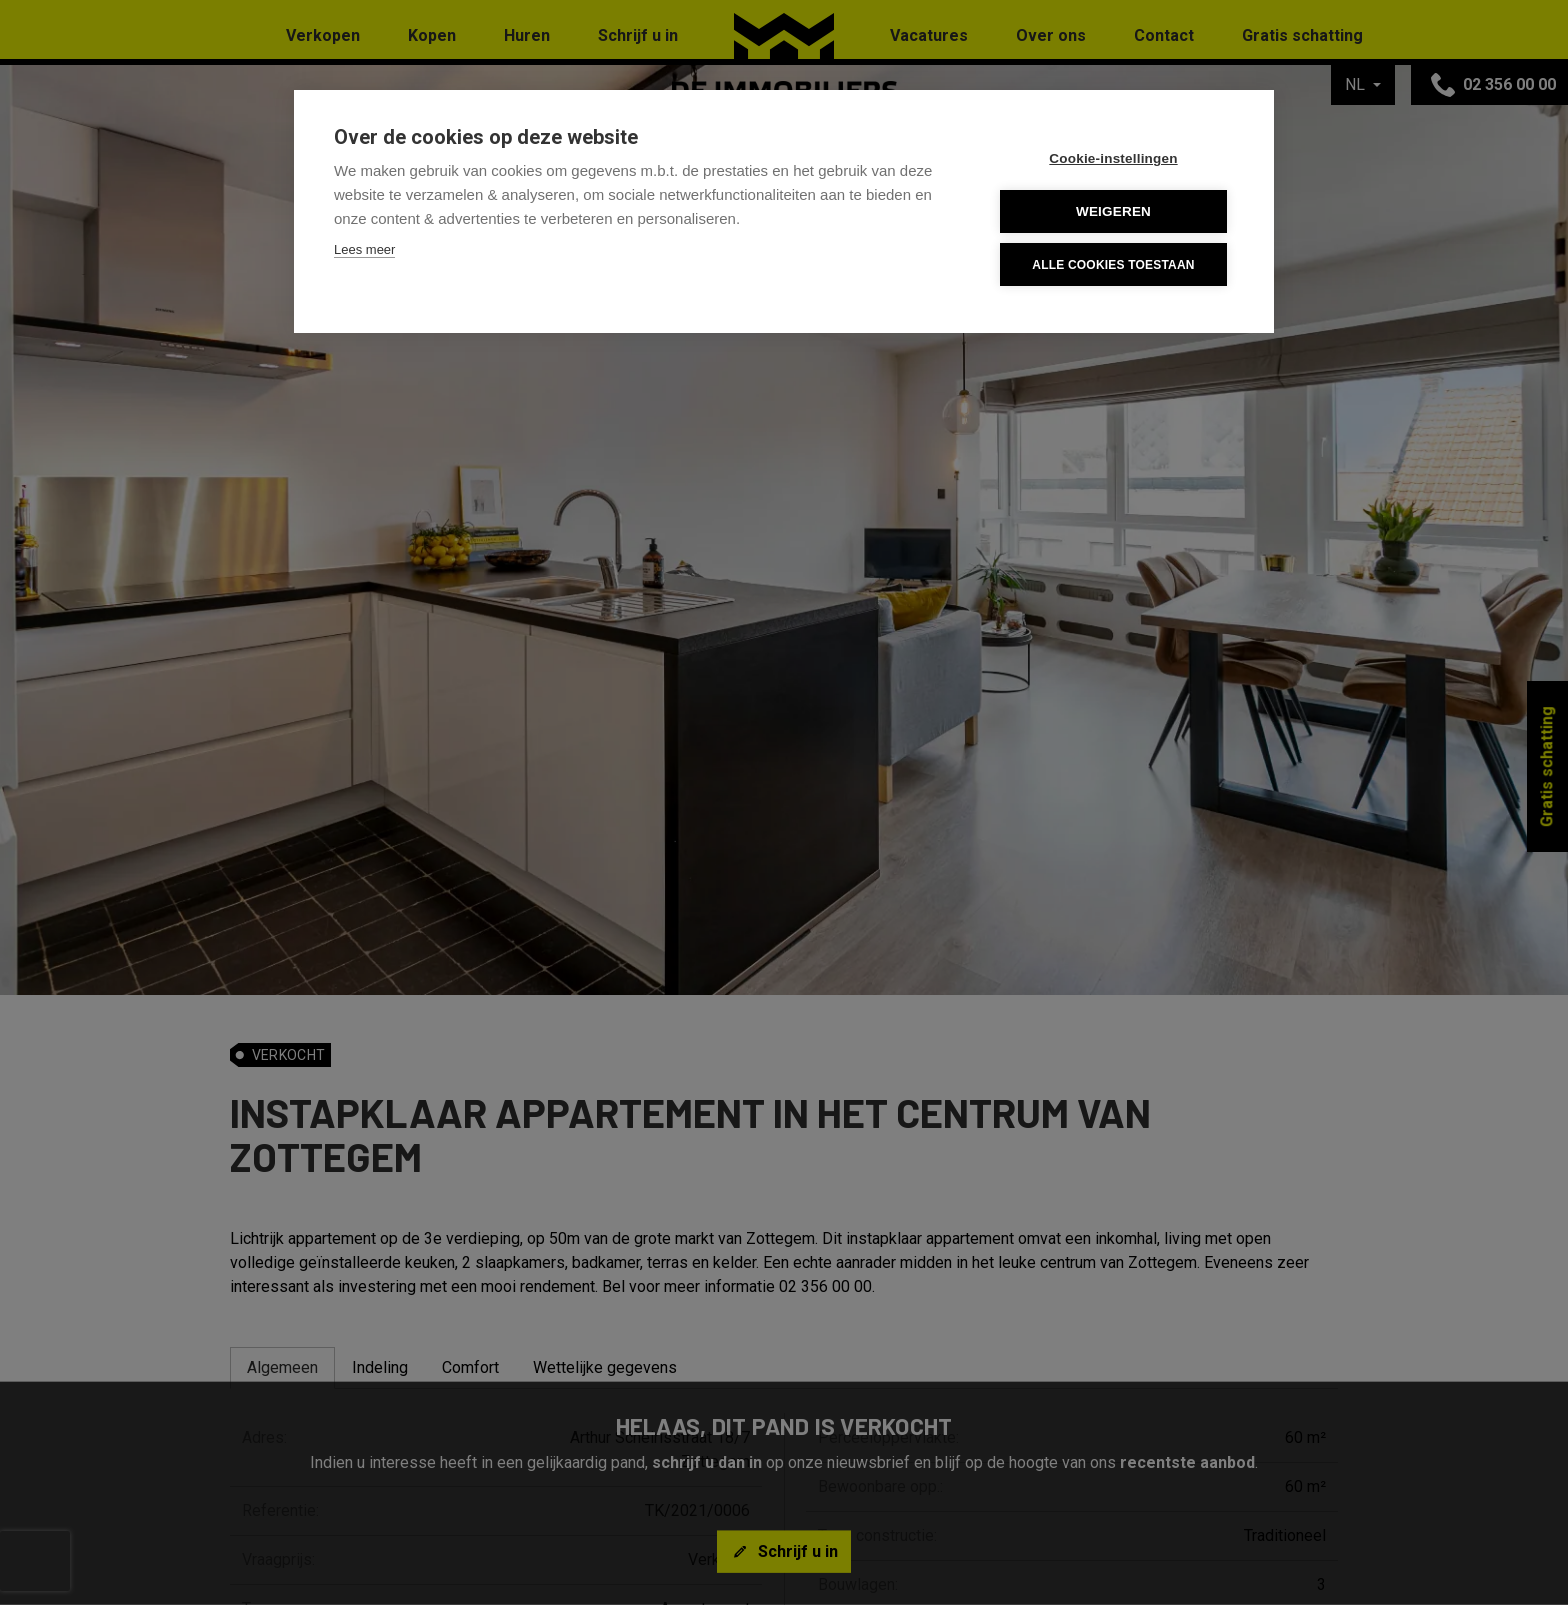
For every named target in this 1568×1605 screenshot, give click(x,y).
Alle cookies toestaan (1113, 265)
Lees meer (364, 249)
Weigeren (1113, 211)
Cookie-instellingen (1113, 158)
